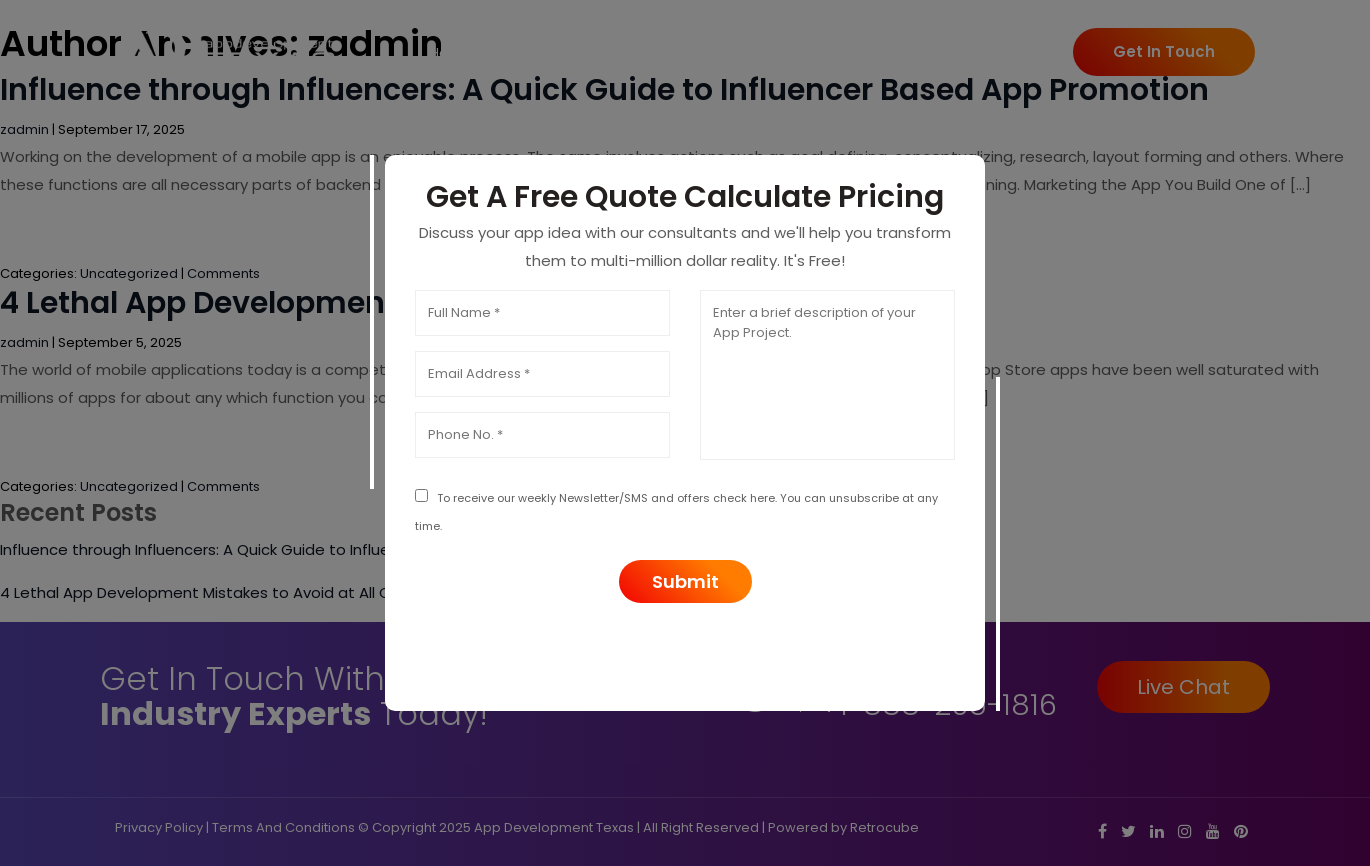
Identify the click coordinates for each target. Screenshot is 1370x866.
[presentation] (684, 652)
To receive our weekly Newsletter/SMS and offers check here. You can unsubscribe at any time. (676, 511)
